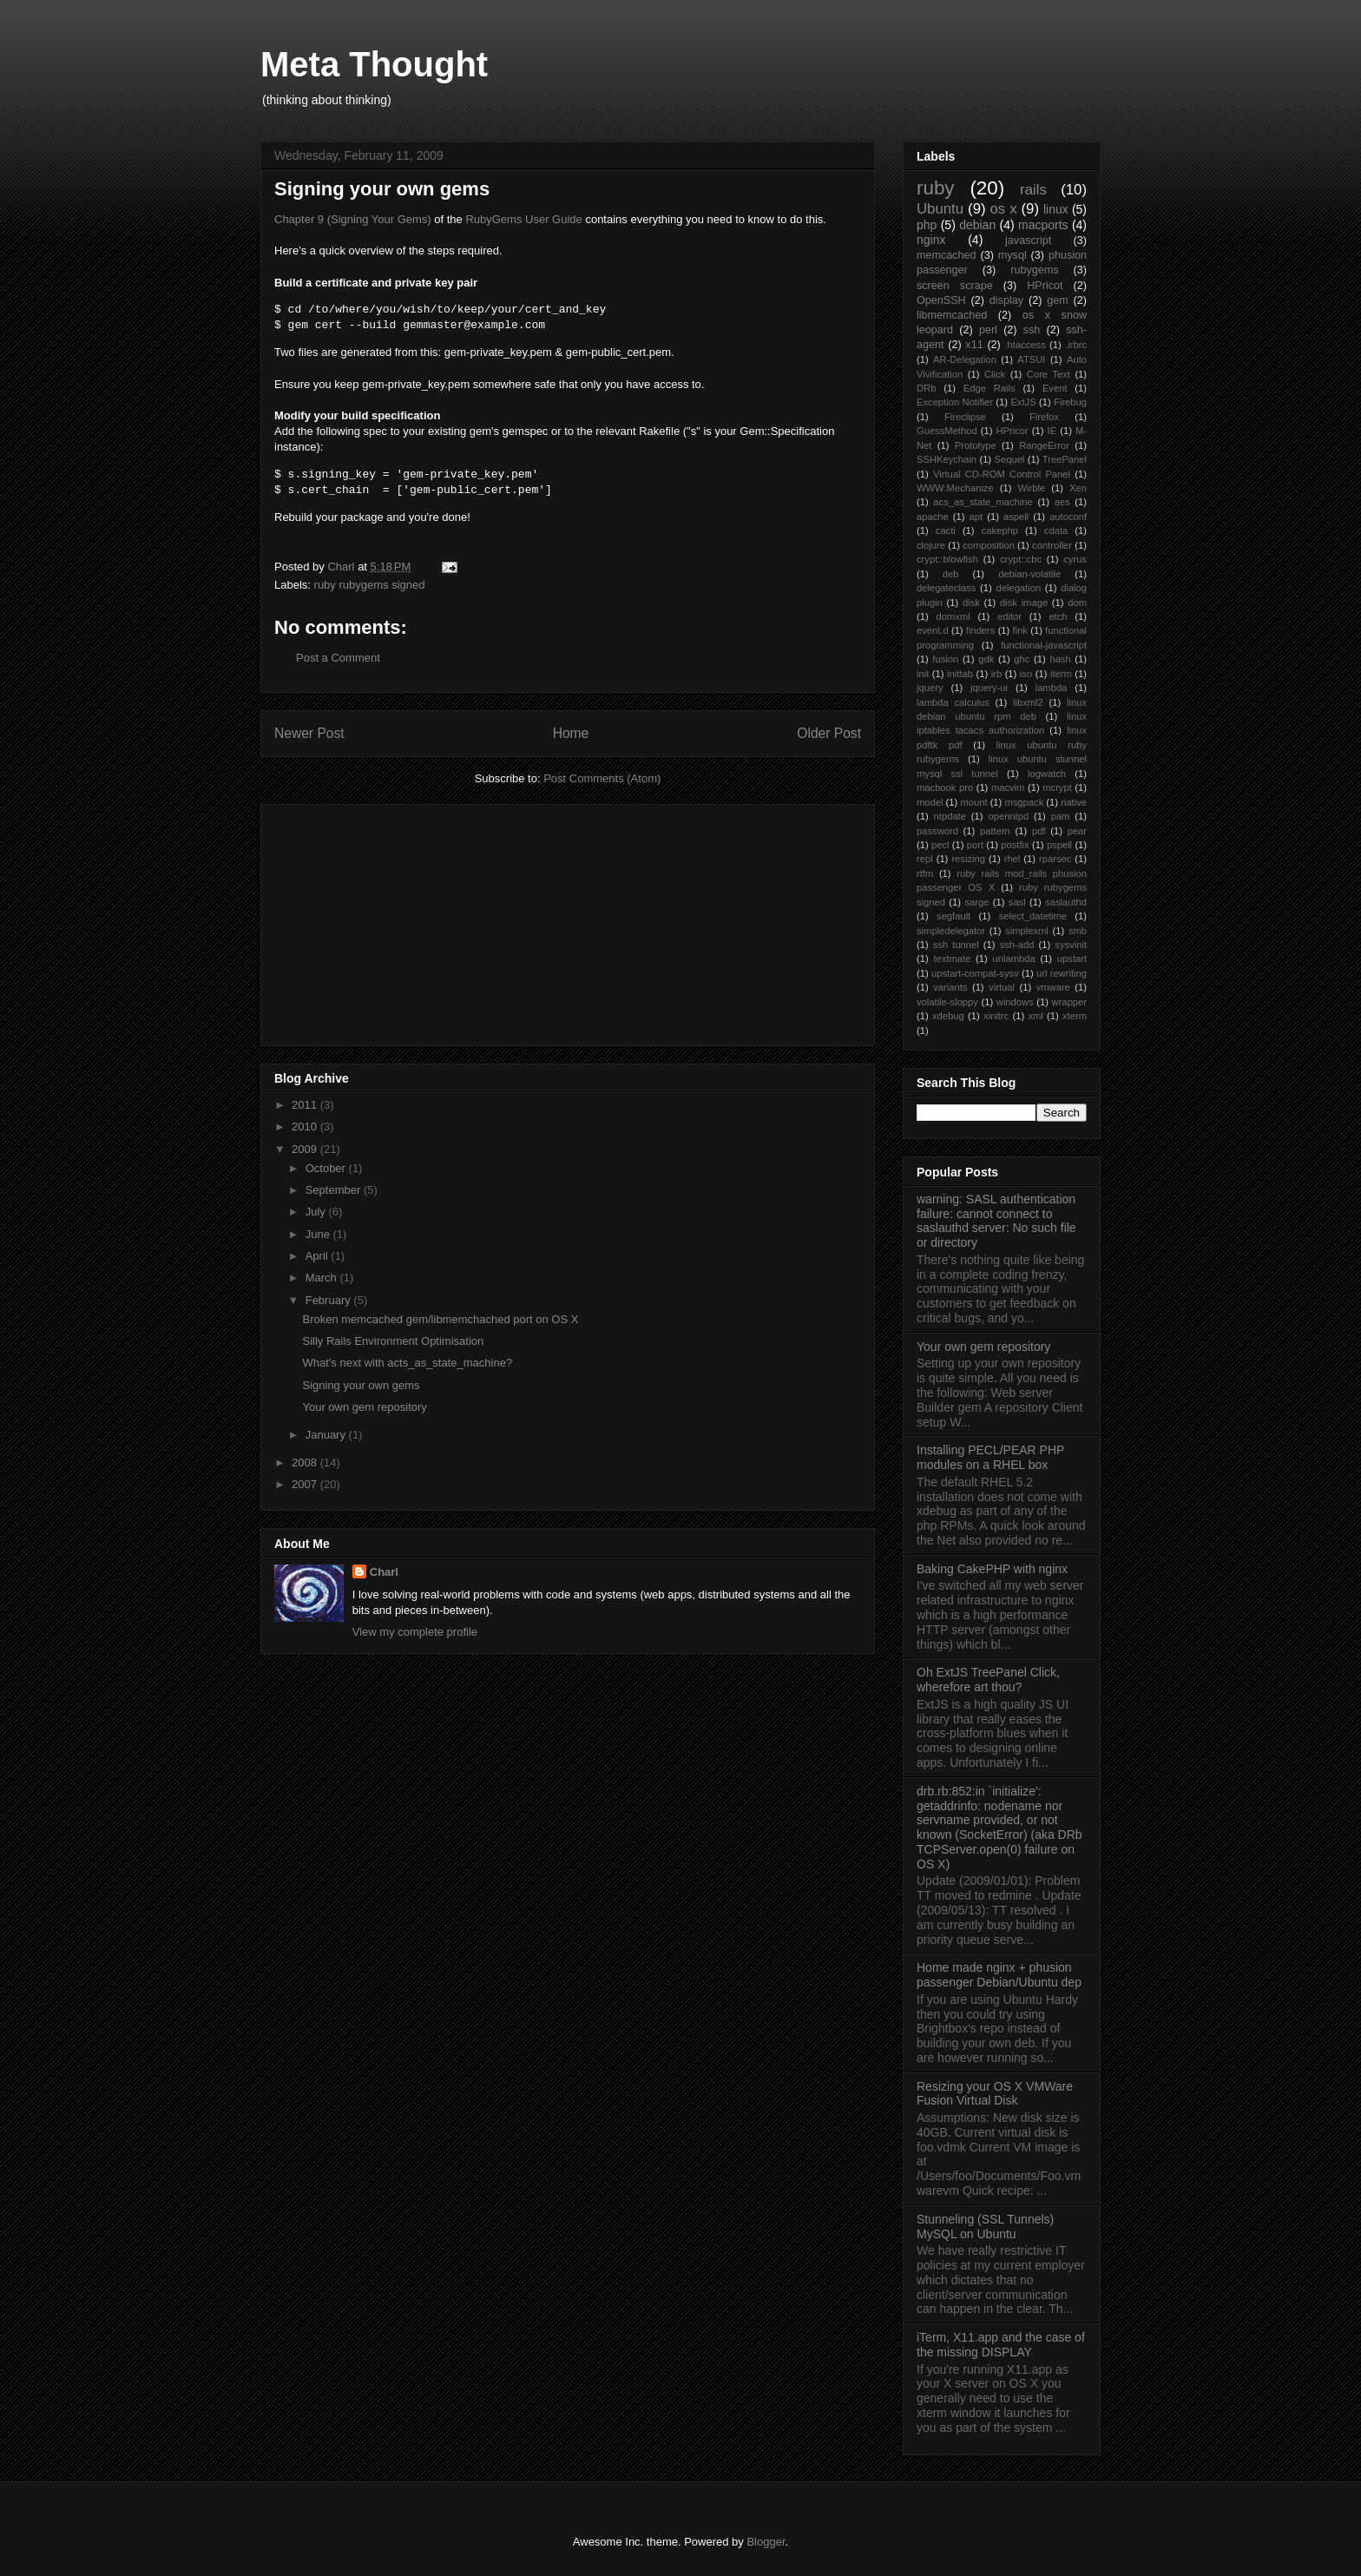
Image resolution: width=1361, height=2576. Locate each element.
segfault (953, 916)
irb (996, 674)
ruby (936, 188)
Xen (1078, 488)
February (330, 1300)
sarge (976, 902)
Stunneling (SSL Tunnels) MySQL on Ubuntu (985, 2226)
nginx (931, 240)
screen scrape (955, 286)
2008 (306, 1462)
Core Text (1048, 374)
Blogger (765, 2541)
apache (933, 516)
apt (976, 516)
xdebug (948, 1016)
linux (1055, 209)
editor (1009, 616)
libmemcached (952, 315)
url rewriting (1061, 973)
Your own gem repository (364, 1406)
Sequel (1010, 459)
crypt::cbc (1021, 559)
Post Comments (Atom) (602, 778)
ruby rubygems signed (369, 584)
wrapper (1069, 1002)
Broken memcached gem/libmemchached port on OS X (440, 1319)
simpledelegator (951, 931)
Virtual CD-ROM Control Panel (1001, 474)
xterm (1074, 1016)
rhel (1012, 858)
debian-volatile (1029, 574)
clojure (931, 545)
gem (1057, 300)
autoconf (1068, 516)
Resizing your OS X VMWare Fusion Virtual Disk (995, 2093)
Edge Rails (989, 388)
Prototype (975, 445)
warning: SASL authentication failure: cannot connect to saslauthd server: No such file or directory (996, 1220)
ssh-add (1017, 944)
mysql (1012, 255)
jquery (930, 687)
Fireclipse (965, 417)
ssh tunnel (956, 944)
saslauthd (1066, 902)
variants (950, 987)
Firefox (1044, 417)
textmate (951, 958)
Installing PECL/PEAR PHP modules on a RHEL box (990, 1457)
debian (977, 225)
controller (1052, 545)
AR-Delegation (964, 359)
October (327, 1168)
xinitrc (996, 1016)
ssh (1032, 330)
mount (973, 802)
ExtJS (1023, 402)
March (323, 1277)
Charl (384, 1571)
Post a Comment (338, 657)
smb (1077, 931)
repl (925, 858)
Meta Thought (374, 64)
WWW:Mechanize (955, 488)
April (319, 1255)
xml (1035, 1016)
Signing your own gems (360, 1385)
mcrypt (1057, 787)
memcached (946, 255)
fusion (945, 659)
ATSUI (1031, 359)
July (317, 1211)
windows (1015, 1002)
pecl (940, 845)
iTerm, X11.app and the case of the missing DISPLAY (1001, 2344)
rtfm (925, 873)
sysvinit (1071, 944)
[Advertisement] (404, 919)
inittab (960, 674)
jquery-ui (989, 687)
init (923, 674)
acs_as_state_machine (982, 502)
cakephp (1000, 530)
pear (1077, 831)
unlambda (1014, 958)
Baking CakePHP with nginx (992, 1569)
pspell (1059, 845)
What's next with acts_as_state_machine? (407, 1362)
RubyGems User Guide (523, 219)
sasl (1017, 902)
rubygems (1034, 270)
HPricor (1012, 430)
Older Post (829, 733)
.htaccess (1025, 344)
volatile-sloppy (947, 1002)
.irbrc (1076, 344)
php (927, 225)
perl (988, 330)
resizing (968, 858)
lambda (1052, 687)
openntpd (1008, 816)
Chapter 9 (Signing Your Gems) (352, 219)
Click (994, 374)
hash (1059, 659)
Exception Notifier (955, 402)
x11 (974, 345)
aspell (1016, 516)
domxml (953, 616)
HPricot (1044, 286)
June (319, 1234)
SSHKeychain (946, 459)
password (937, 831)
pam (1060, 816)
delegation (1018, 588)
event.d (933, 630)
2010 (306, 1126)
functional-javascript (1044, 645)
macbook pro (945, 787)
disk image (1024, 602)
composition (989, 545)
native (1074, 802)
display (1006, 300)
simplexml (1027, 931)
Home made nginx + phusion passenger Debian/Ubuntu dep (999, 1974)
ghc (1021, 659)
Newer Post (309, 733)
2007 (306, 1484)
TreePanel (1064, 459)
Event (1055, 388)
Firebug (1070, 402)
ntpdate (950, 816)
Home (571, 733)
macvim (1008, 787)
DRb (926, 388)
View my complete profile (414, 1631)
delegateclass (946, 588)
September (335, 1189)
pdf (1039, 831)
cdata (1056, 530)
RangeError (1044, 445)
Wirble (1032, 488)
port (975, 845)
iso (1026, 674)
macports (1043, 225)
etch (1058, 616)
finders (981, 630)
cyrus (1075, 559)
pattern (995, 831)
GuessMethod (947, 430)
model (930, 802)
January (327, 1434)
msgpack (1023, 802)
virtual (1002, 987)
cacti (946, 530)
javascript (1028, 240)
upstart (1072, 958)
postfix (1015, 845)
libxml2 (1028, 702)
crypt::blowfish (947, 559)
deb (951, 574)
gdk (986, 659)
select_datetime (1033, 916)
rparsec (1055, 858)
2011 (306, 1104)
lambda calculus (953, 702)
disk (971, 602)
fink (1020, 630)
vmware (1053, 987)
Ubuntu (940, 209)
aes (1062, 502)
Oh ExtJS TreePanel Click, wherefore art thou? (988, 1679)
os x (1003, 209)
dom (1077, 602)
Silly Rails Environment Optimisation (392, 1340)
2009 (306, 1149)
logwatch (1047, 773)
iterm (1061, 674)
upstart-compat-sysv (975, 973)
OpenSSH (941, 300)
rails (1033, 189)
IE (1052, 430)
